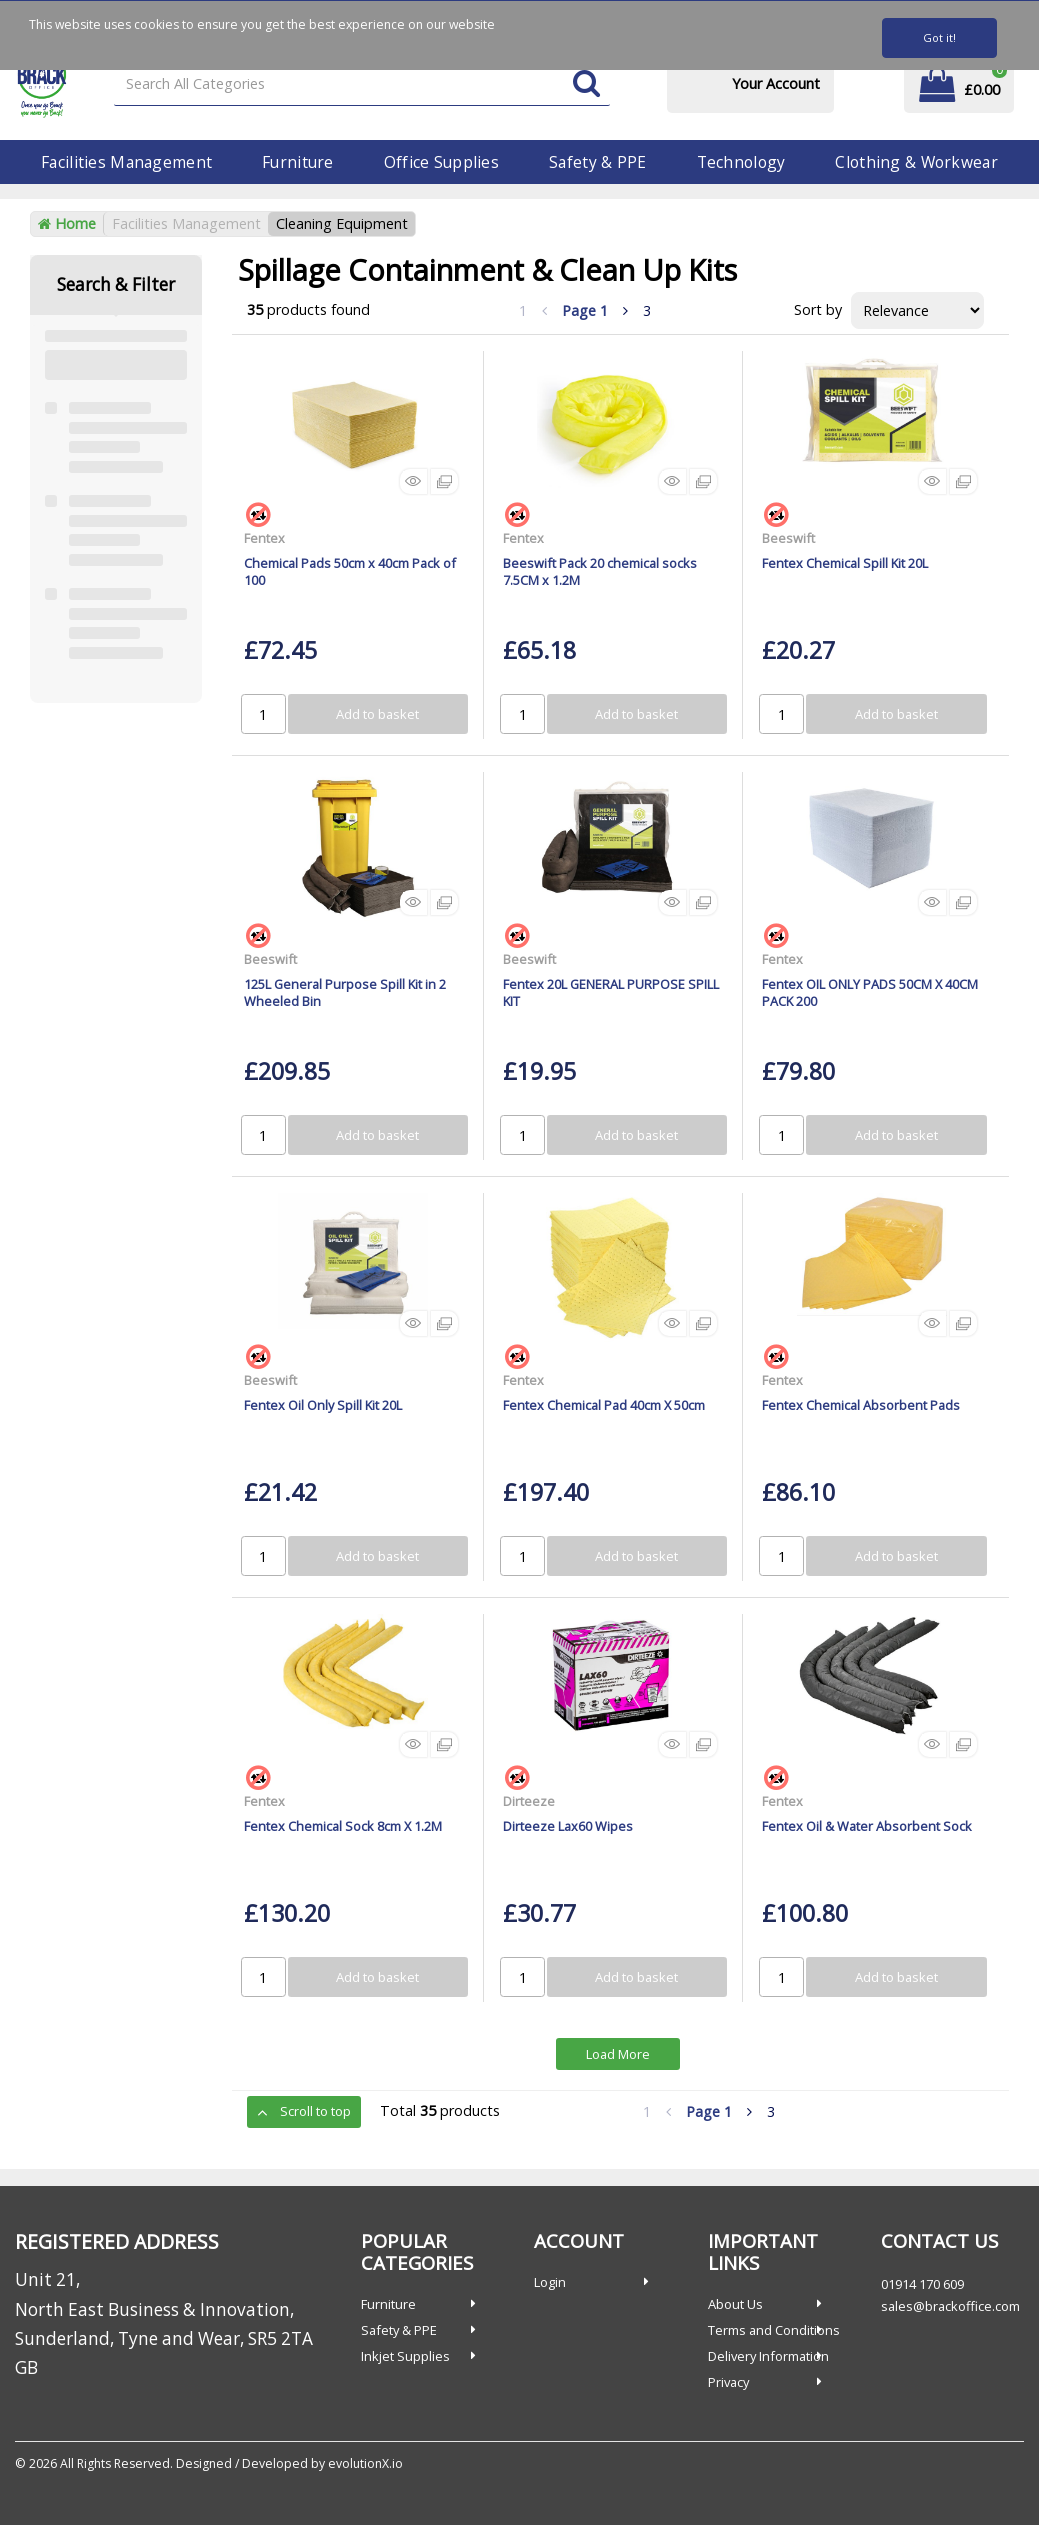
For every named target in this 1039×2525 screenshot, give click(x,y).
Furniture (298, 162)
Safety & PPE (597, 162)
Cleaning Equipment (342, 223)
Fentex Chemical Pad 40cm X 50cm (604, 1405)
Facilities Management (126, 162)
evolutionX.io (365, 2463)
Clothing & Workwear (916, 162)
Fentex (264, 538)
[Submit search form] (586, 84)
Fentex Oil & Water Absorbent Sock (867, 1826)
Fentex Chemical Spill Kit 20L (845, 563)
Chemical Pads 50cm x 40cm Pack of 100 (350, 571)
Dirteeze (529, 1801)
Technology (741, 162)
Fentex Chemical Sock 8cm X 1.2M (343, 1826)
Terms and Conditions (774, 2330)
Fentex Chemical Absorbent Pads (861, 1405)
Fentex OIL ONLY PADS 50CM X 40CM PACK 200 (870, 992)
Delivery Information (768, 2356)
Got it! (939, 37)
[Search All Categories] (362, 84)
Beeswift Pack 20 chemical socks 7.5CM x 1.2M (600, 571)
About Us (735, 2304)
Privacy (728, 2382)
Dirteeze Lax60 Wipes (568, 1826)
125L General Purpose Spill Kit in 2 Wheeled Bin (345, 992)
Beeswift (788, 538)
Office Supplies (441, 162)
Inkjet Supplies (405, 2356)
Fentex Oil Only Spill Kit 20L (323, 1405)
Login (550, 2282)
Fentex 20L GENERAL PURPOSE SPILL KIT (611, 992)
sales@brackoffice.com (950, 2306)
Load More (618, 2054)
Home (67, 223)
